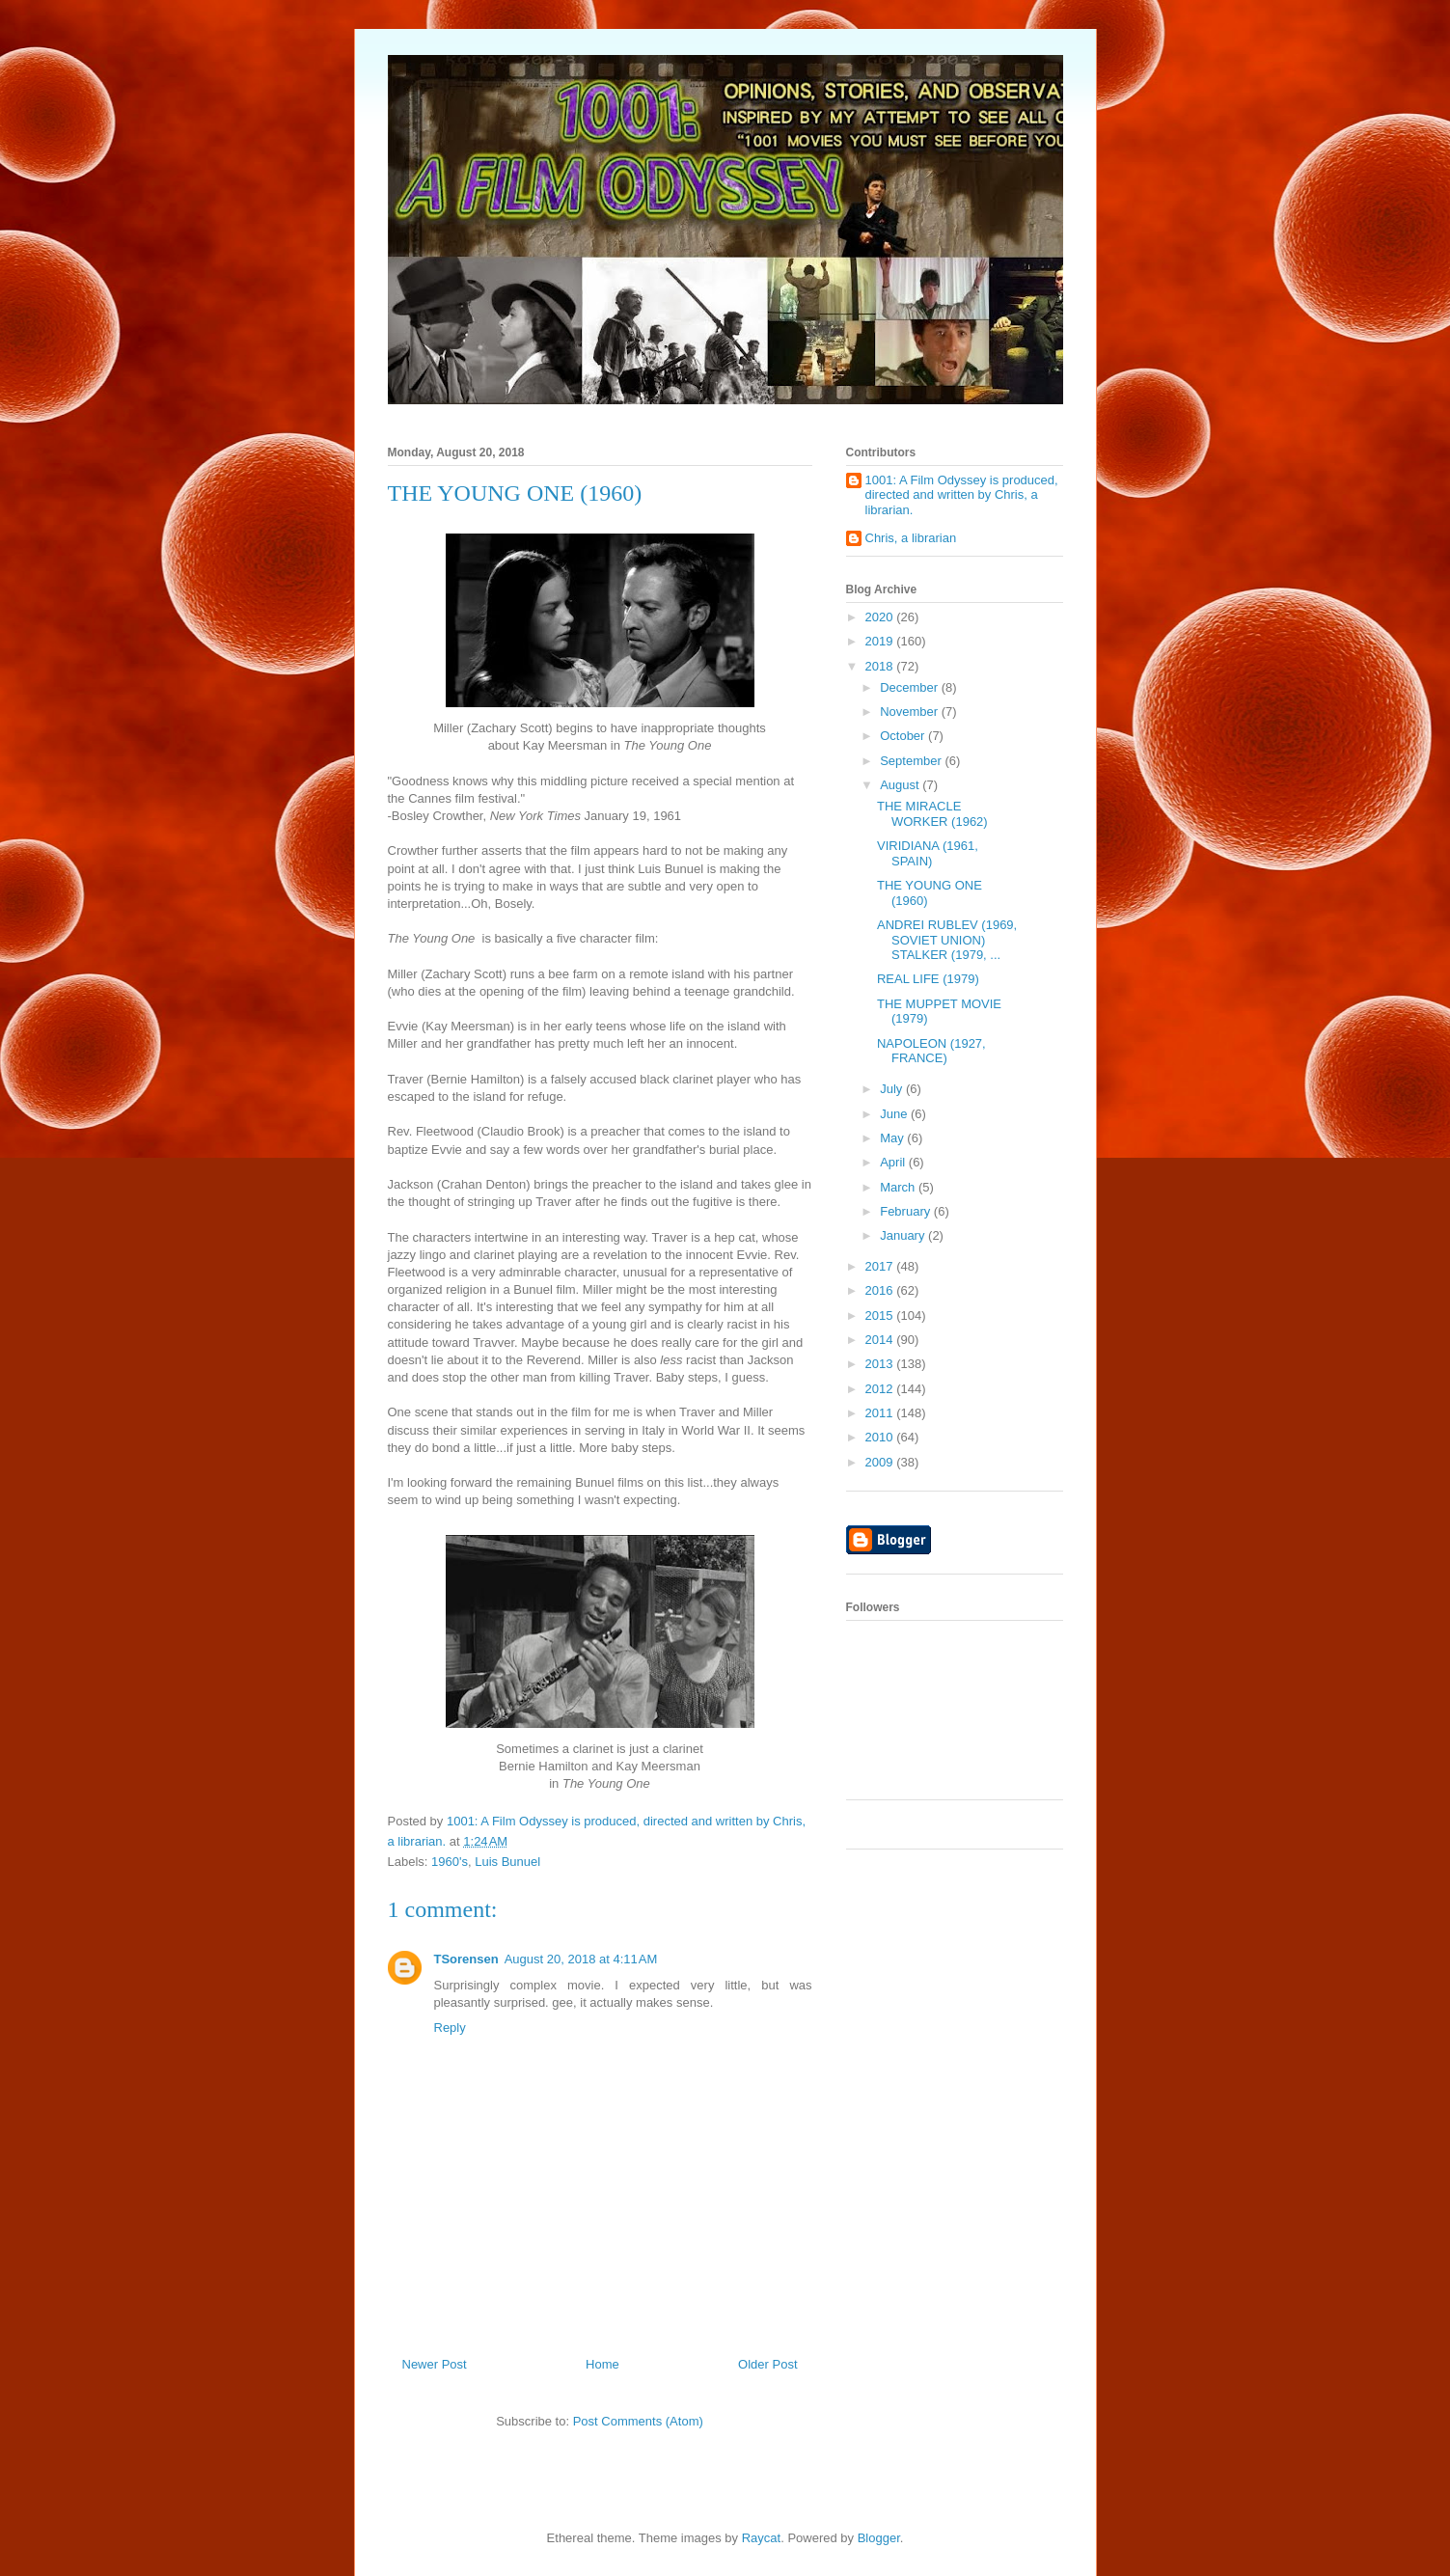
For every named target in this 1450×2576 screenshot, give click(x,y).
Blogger (879, 2538)
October (904, 735)
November (911, 711)
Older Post (767, 2364)
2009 (881, 1462)
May (893, 1138)
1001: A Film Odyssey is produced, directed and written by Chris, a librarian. (961, 495)
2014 (881, 1339)
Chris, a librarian (911, 538)
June (895, 1114)
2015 (881, 1315)
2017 (881, 1266)
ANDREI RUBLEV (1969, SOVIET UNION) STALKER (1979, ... (947, 940)
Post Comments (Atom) (638, 2421)
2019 (881, 641)
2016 (881, 1290)
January (904, 1235)
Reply (450, 2027)
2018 (881, 666)
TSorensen (466, 1959)
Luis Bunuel (507, 1861)
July (893, 1089)
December (911, 687)
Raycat (761, 2538)
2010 (881, 1437)
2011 (881, 1413)
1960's (449, 1861)
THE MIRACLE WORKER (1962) (932, 814)
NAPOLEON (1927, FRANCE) (931, 1051)
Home (602, 2364)
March (899, 1187)
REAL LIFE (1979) (928, 979)
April (894, 1162)
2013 (881, 1364)
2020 (881, 617)
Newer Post (434, 2364)
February (907, 1211)
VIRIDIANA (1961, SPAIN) (927, 853)
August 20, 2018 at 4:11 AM (581, 1959)
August (901, 785)
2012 (881, 1389)
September (912, 761)
